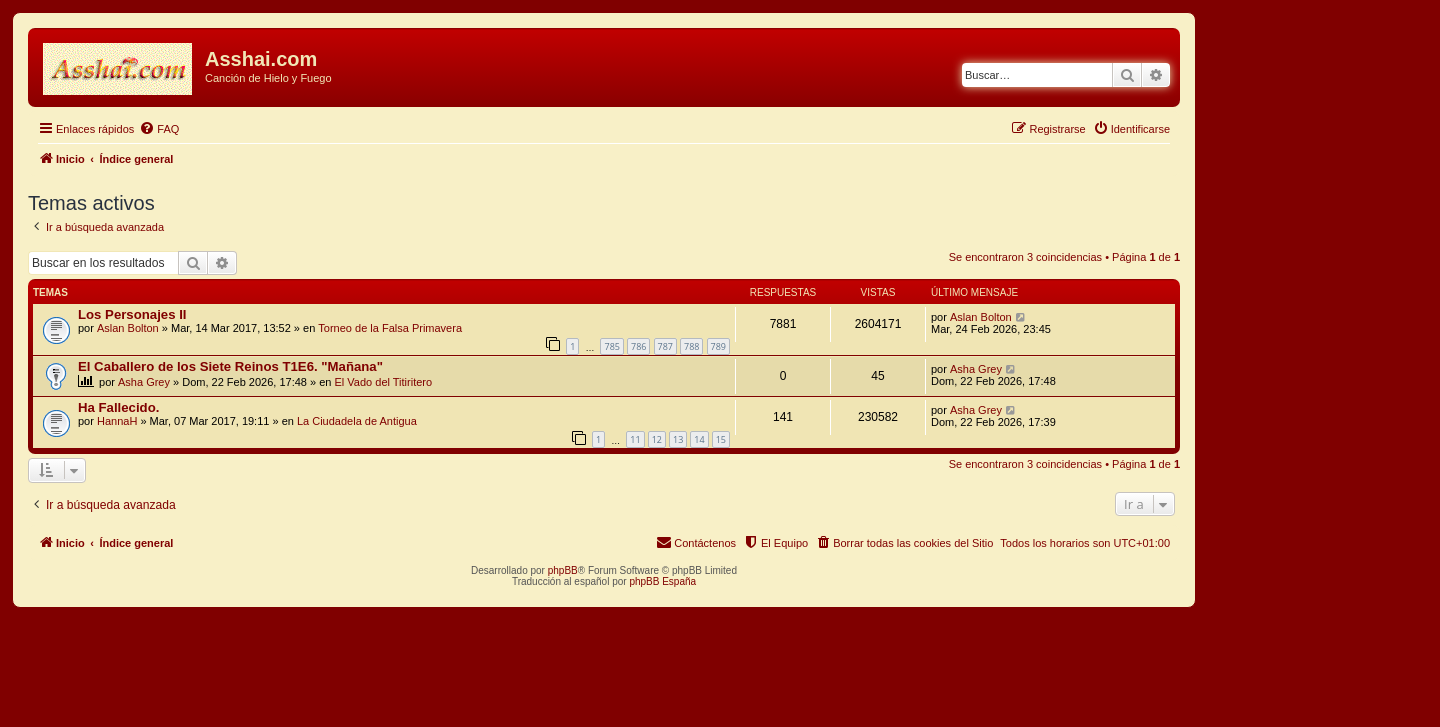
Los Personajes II (132, 314)
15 (721, 439)
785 (611, 346)
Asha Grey (144, 382)
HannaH (117, 421)
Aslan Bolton (128, 328)
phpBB (563, 570)
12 (657, 439)
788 (691, 346)
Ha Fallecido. (118, 407)
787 (665, 346)
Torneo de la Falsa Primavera (390, 328)
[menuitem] (159, 129)
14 (699, 439)
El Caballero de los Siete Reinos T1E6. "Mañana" (230, 366)
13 (678, 439)
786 (638, 346)
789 (718, 346)
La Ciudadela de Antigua (357, 421)
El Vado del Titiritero (384, 382)
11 (635, 439)
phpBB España (662, 581)
